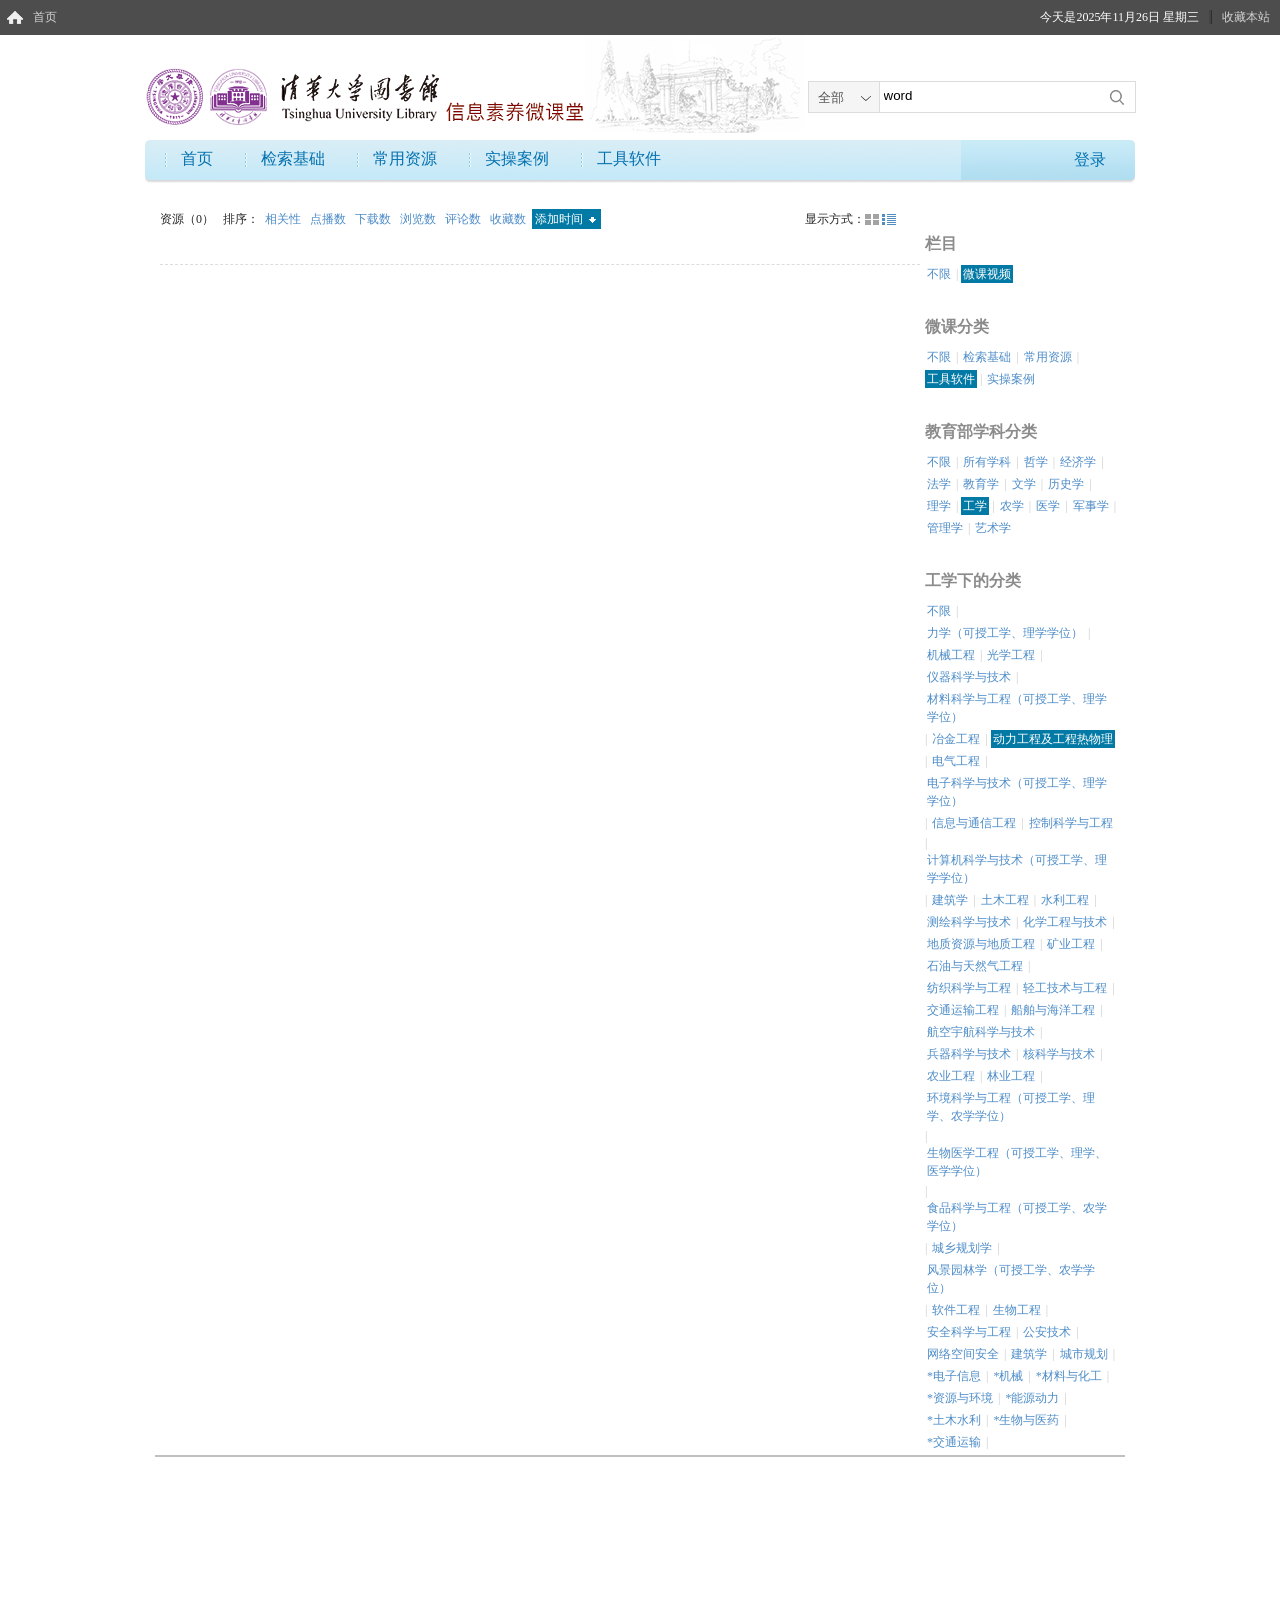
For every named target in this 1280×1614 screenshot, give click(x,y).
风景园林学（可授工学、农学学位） (1011, 1279)
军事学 (1091, 506)
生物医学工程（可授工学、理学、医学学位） (1017, 1162)
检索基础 (293, 158)
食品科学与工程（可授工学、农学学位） (1017, 1217)
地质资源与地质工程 (981, 944)
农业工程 (951, 1076)
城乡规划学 (962, 1248)
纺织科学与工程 (969, 988)
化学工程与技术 (1065, 922)
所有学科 (987, 462)
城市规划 (1084, 1354)
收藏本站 (1246, 17)
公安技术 (1047, 1332)
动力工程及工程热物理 (1053, 739)
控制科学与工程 (1071, 823)
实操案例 (517, 158)
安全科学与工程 (969, 1332)
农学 (1012, 506)
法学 (939, 484)
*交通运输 (954, 1442)
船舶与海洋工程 (1053, 1010)
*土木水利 (954, 1420)
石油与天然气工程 (975, 966)
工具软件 (629, 158)
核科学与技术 (1059, 1054)
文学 (1024, 484)
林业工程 (1011, 1076)
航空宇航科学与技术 (981, 1032)
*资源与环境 (960, 1398)
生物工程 (1017, 1310)
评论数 (464, 219)
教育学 (981, 484)
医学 (1048, 506)
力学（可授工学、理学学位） (1005, 633)
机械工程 (951, 655)
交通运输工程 (963, 1010)
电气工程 (956, 761)
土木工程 (1005, 900)
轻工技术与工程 (1065, 988)
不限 (939, 274)
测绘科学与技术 (969, 922)
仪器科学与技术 (969, 677)
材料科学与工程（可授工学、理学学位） (1017, 708)
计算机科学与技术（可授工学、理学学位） (1017, 869)
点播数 (329, 219)
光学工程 (1011, 655)
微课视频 (987, 274)
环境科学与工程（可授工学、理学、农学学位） (1011, 1107)
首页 (45, 17)
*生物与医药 (1026, 1420)
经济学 (1078, 462)
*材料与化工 (1069, 1376)
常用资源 (405, 158)
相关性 (284, 219)
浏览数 (419, 219)
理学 (939, 506)
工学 (975, 506)
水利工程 (1065, 900)
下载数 (374, 219)
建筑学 (950, 900)
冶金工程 (956, 739)
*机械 (1008, 1376)
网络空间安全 (963, 1354)
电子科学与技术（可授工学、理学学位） (1017, 792)
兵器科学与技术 (969, 1054)
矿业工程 (1071, 944)
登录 (1090, 159)
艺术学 (993, 528)
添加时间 (565, 219)
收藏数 (509, 219)
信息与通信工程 (974, 823)
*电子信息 (954, 1376)
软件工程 (956, 1310)
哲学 (1036, 462)
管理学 (945, 528)
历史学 (1066, 484)
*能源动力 (1032, 1398)
